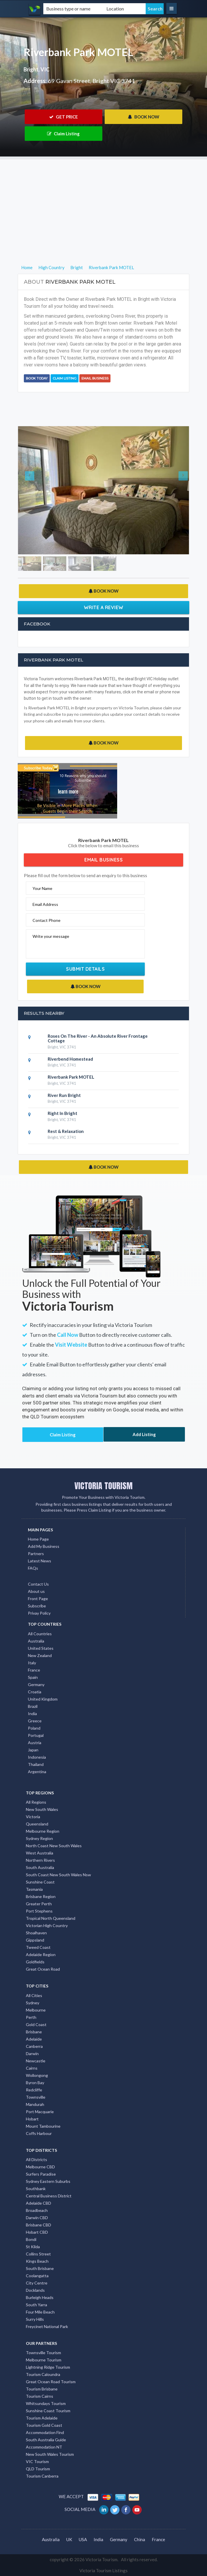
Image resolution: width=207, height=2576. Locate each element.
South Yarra (36, 2304)
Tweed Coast (38, 1947)
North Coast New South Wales (54, 1845)
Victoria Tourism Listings (103, 2570)
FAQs (33, 1568)
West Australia (39, 1852)
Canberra (34, 2046)
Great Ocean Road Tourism (51, 2381)
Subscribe (37, 1605)
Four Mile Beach (40, 2311)
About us (36, 1591)
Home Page (38, 1539)
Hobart (32, 2118)
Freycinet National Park (47, 2326)
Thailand (36, 1764)
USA (83, 2539)
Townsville (35, 2097)
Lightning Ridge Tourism (48, 2367)
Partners (36, 1553)
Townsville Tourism (43, 2352)
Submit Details (85, 969)
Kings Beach (37, 2261)
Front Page (38, 1598)
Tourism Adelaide (42, 2417)
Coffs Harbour (39, 2133)
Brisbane (34, 2031)
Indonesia (37, 1757)
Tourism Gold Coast (44, 2425)
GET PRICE (63, 116)
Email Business (94, 378)
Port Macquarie (40, 2111)
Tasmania (34, 1889)
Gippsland (35, 1940)
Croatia (34, 1691)
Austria (34, 1742)
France (34, 1669)
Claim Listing (63, 133)
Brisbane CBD (38, 2224)
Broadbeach (37, 2210)
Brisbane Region (41, 1896)
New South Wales (42, 1809)
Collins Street (38, 2253)
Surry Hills (35, 2319)
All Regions (36, 1802)
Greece (35, 1720)
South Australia (40, 1867)
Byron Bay (35, 2082)
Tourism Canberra (42, 2476)
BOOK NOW (143, 116)
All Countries (40, 1633)
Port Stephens (39, 1910)
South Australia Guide (46, 2439)
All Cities (34, 1995)
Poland (34, 1728)
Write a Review (104, 607)
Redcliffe (34, 2089)
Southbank (36, 2188)
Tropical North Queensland (50, 1918)
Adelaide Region (41, 1954)
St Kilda (33, 2246)
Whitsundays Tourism (46, 2403)
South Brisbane (40, 2268)
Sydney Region (39, 1838)
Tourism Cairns (39, 2396)
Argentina (37, 1771)
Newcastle (35, 2060)
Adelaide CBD (38, 2203)
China (139, 2539)
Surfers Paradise (41, 2174)
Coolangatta (37, 2275)
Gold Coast (36, 2024)
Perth (31, 2017)
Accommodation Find (45, 2432)
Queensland (37, 1823)
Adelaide (34, 2039)
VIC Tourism (37, 2461)
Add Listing (144, 1434)
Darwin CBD (37, 2217)
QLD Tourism (38, 2468)
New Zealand (40, 1655)
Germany (36, 1684)
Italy (32, 1662)
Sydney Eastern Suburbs (48, 2181)
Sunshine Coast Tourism (48, 2410)
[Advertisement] (103, 200)
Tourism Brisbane (42, 2388)
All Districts (36, 2159)
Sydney (32, 2002)
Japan (33, 1749)
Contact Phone (46, 920)
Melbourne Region (42, 1831)
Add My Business (43, 1546)
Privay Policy (39, 1613)
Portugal (36, 1735)
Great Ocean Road (43, 1969)
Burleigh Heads (39, 2297)
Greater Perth (39, 1903)
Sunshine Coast (40, 1881)
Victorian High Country (47, 1925)
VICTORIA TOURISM (103, 1486)
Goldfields (35, 1961)
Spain (33, 1677)
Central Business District (49, 2195)
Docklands (35, 2290)
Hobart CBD (37, 2232)
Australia (36, 1640)
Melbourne (36, 2009)
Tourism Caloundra (43, 2374)
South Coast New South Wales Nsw (58, 1874)
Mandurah (35, 2104)
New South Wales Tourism (50, 2454)
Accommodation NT (44, 2446)
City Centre (36, 2282)
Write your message (51, 936)
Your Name (42, 888)
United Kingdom (43, 1699)
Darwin (32, 2053)
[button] (31, 490)
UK (69, 2539)
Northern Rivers (40, 1860)
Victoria (33, 1816)
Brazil (33, 1706)
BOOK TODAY (37, 378)
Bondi (31, 2239)
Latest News (39, 1560)
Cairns (32, 2068)
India (32, 1713)
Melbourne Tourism (43, 2359)
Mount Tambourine (43, 2126)
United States (40, 1648)
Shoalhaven (36, 1932)
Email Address (45, 904)
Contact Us (38, 1584)
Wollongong (37, 2075)
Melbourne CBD (40, 2166)
